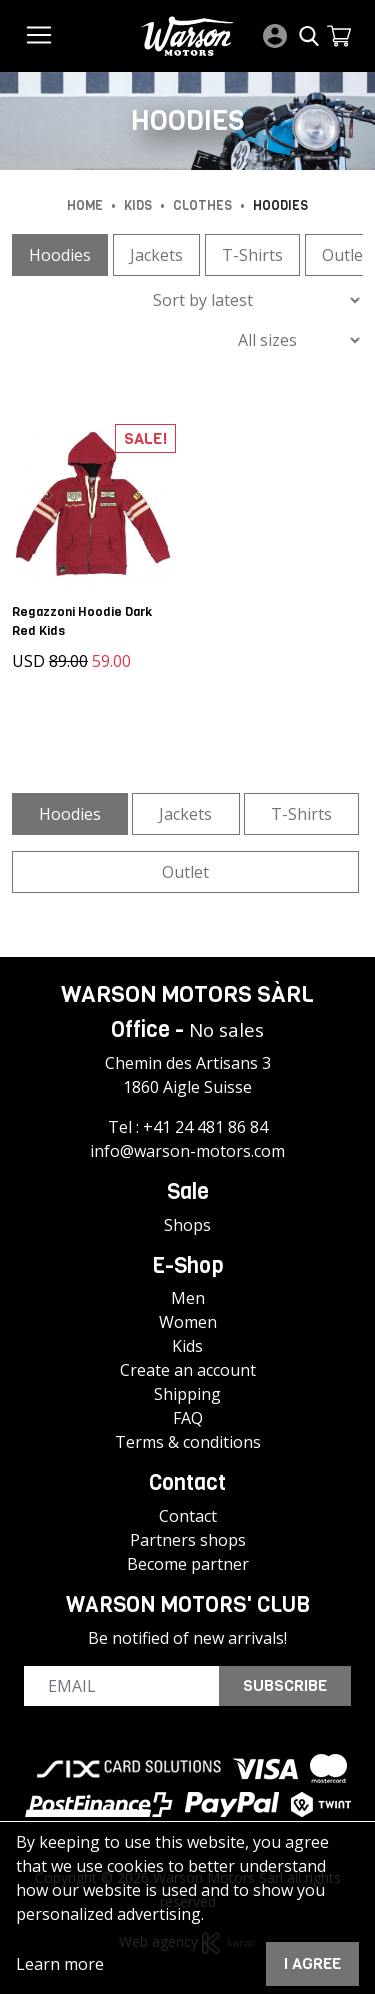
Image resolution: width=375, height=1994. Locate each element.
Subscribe (285, 1685)
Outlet (185, 872)
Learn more (60, 1964)
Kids (187, 1346)
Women (188, 1322)
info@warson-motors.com (187, 1151)
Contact (188, 1516)
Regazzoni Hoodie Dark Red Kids (82, 621)
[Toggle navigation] (39, 35)
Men (188, 1298)
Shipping (187, 1394)
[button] (339, 36)
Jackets (156, 255)
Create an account (188, 1370)
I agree (312, 1963)
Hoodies (60, 255)
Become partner (188, 1564)
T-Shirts (252, 255)
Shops (187, 1225)
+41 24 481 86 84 (205, 1127)
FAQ (188, 1418)
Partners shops (188, 1540)
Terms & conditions (188, 1442)
